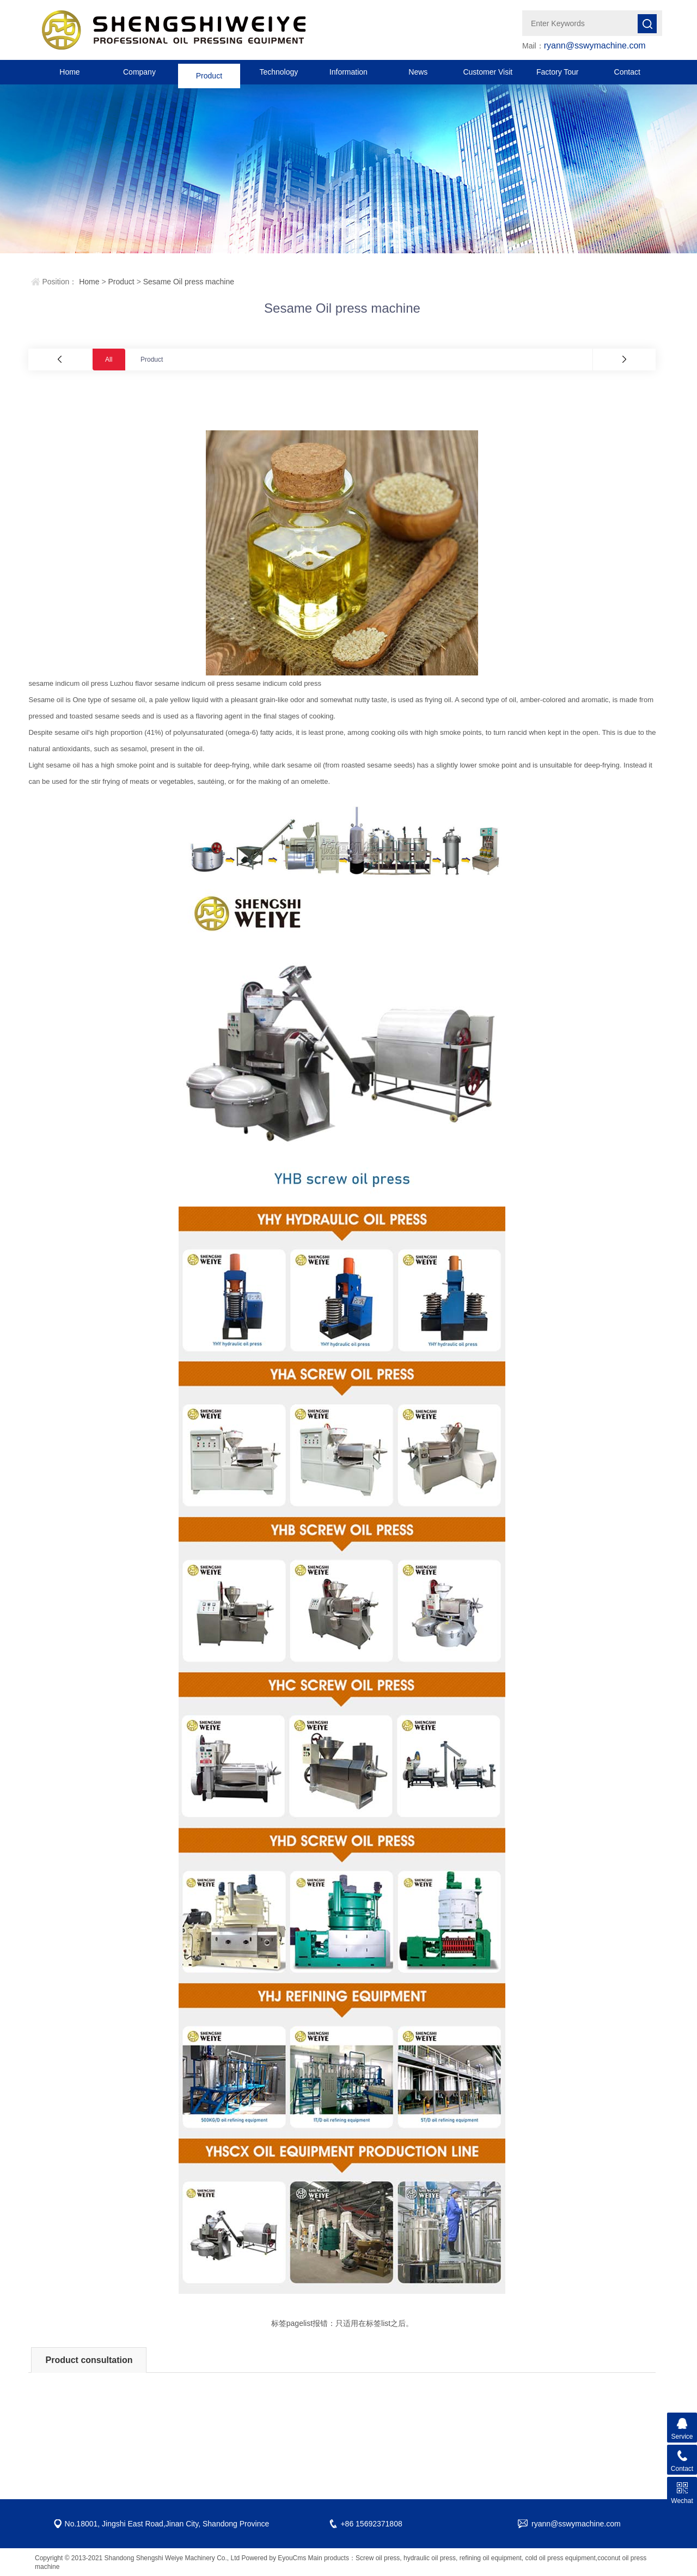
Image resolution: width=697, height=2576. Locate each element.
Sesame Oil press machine (188, 281)
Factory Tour (557, 72)
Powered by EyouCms (273, 2558)
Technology (278, 72)
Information (348, 72)
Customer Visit (487, 72)
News (417, 72)
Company (139, 72)
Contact (627, 72)
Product (209, 72)
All (108, 359)
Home (69, 72)
